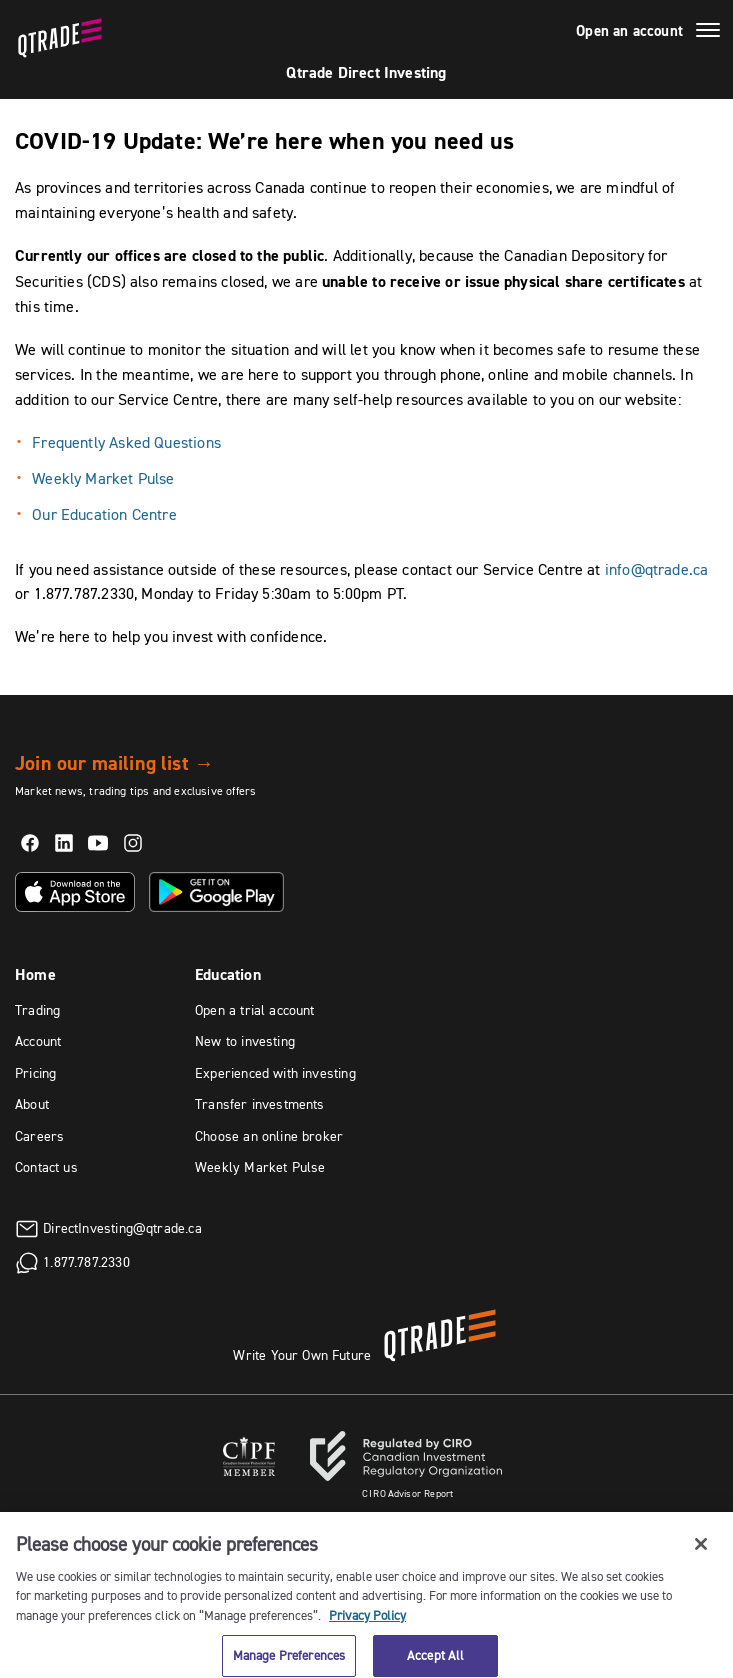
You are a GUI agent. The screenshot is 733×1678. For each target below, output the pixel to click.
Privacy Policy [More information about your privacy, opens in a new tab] (367, 1623)
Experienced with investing (275, 1073)
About (32, 1104)
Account (38, 1041)
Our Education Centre (104, 514)
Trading (37, 1010)
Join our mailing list (114, 763)
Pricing (35, 1073)
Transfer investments (260, 1104)
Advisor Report (408, 1493)
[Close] (701, 1552)
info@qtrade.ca (657, 569)
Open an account (629, 31)
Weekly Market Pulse (105, 478)
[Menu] (708, 33)
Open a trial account (255, 1010)
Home (35, 974)
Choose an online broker (269, 1136)
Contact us (46, 1167)
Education (228, 974)
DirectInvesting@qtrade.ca (122, 1227)
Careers (39, 1136)
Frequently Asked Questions (126, 442)
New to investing (245, 1041)
